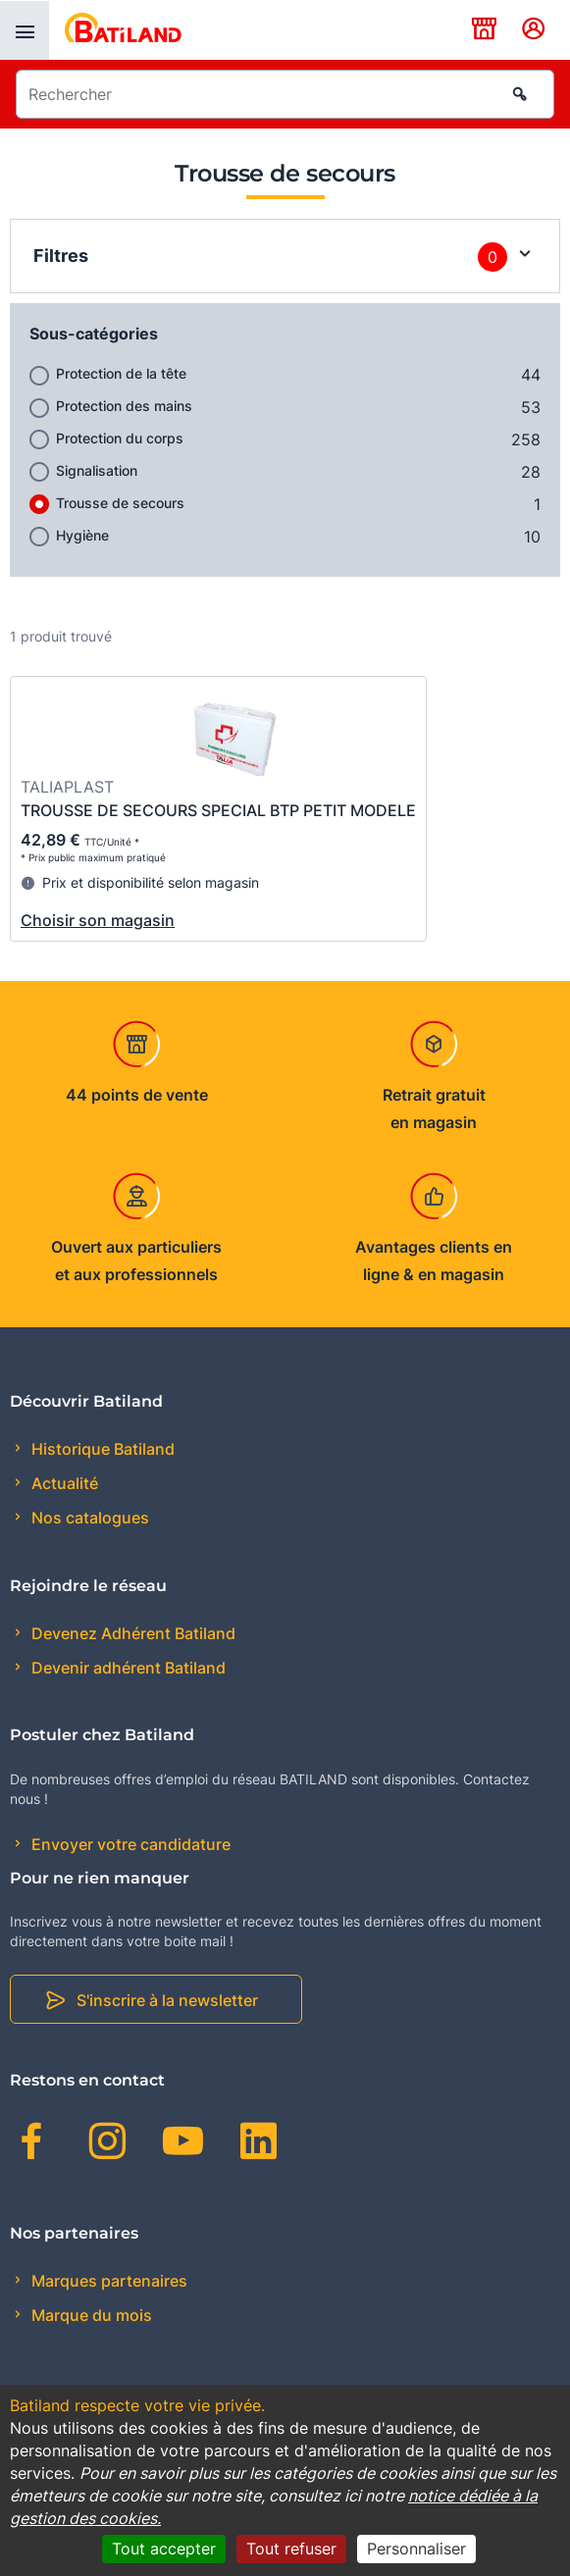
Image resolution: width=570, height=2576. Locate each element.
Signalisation (96, 470)
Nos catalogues (88, 1517)
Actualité (62, 1483)
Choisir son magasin (98, 920)
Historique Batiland (101, 1449)
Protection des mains (124, 405)
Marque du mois (89, 2315)
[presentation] (24, 30)
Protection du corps (119, 438)
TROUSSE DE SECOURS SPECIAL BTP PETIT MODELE (218, 810)
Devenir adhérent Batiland (126, 1667)
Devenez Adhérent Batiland (131, 1633)
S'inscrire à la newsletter (167, 2000)
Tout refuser (291, 2548)
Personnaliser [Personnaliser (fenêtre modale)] (416, 2548)
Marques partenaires (107, 2281)
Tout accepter (164, 2548)
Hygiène (82, 535)
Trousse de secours (120, 502)
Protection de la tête (121, 373)
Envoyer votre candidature (129, 1844)
